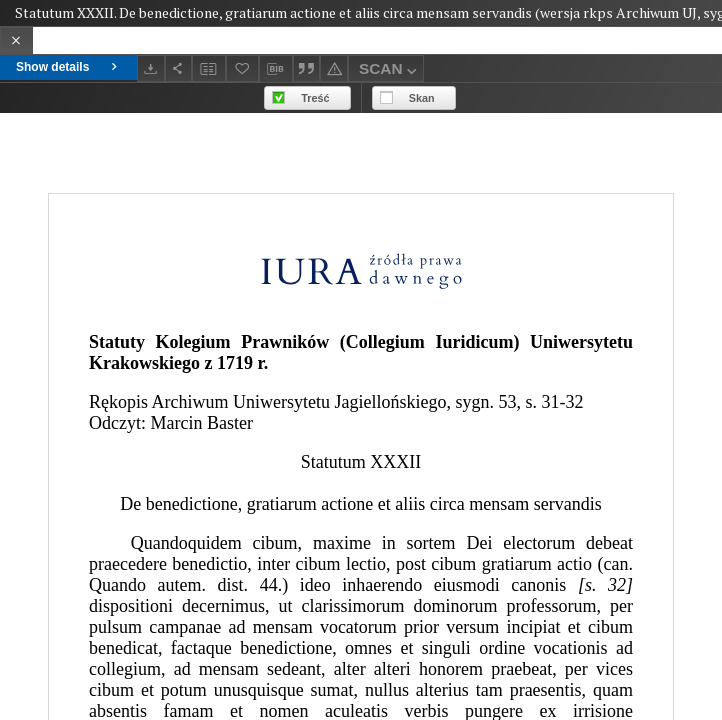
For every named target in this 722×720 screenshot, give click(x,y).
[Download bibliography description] (276, 69)
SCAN (390, 71)
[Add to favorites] (243, 68)
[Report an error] (334, 68)
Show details (68, 67)
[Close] (16, 40)
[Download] (151, 68)
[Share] (179, 68)
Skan (422, 98)
